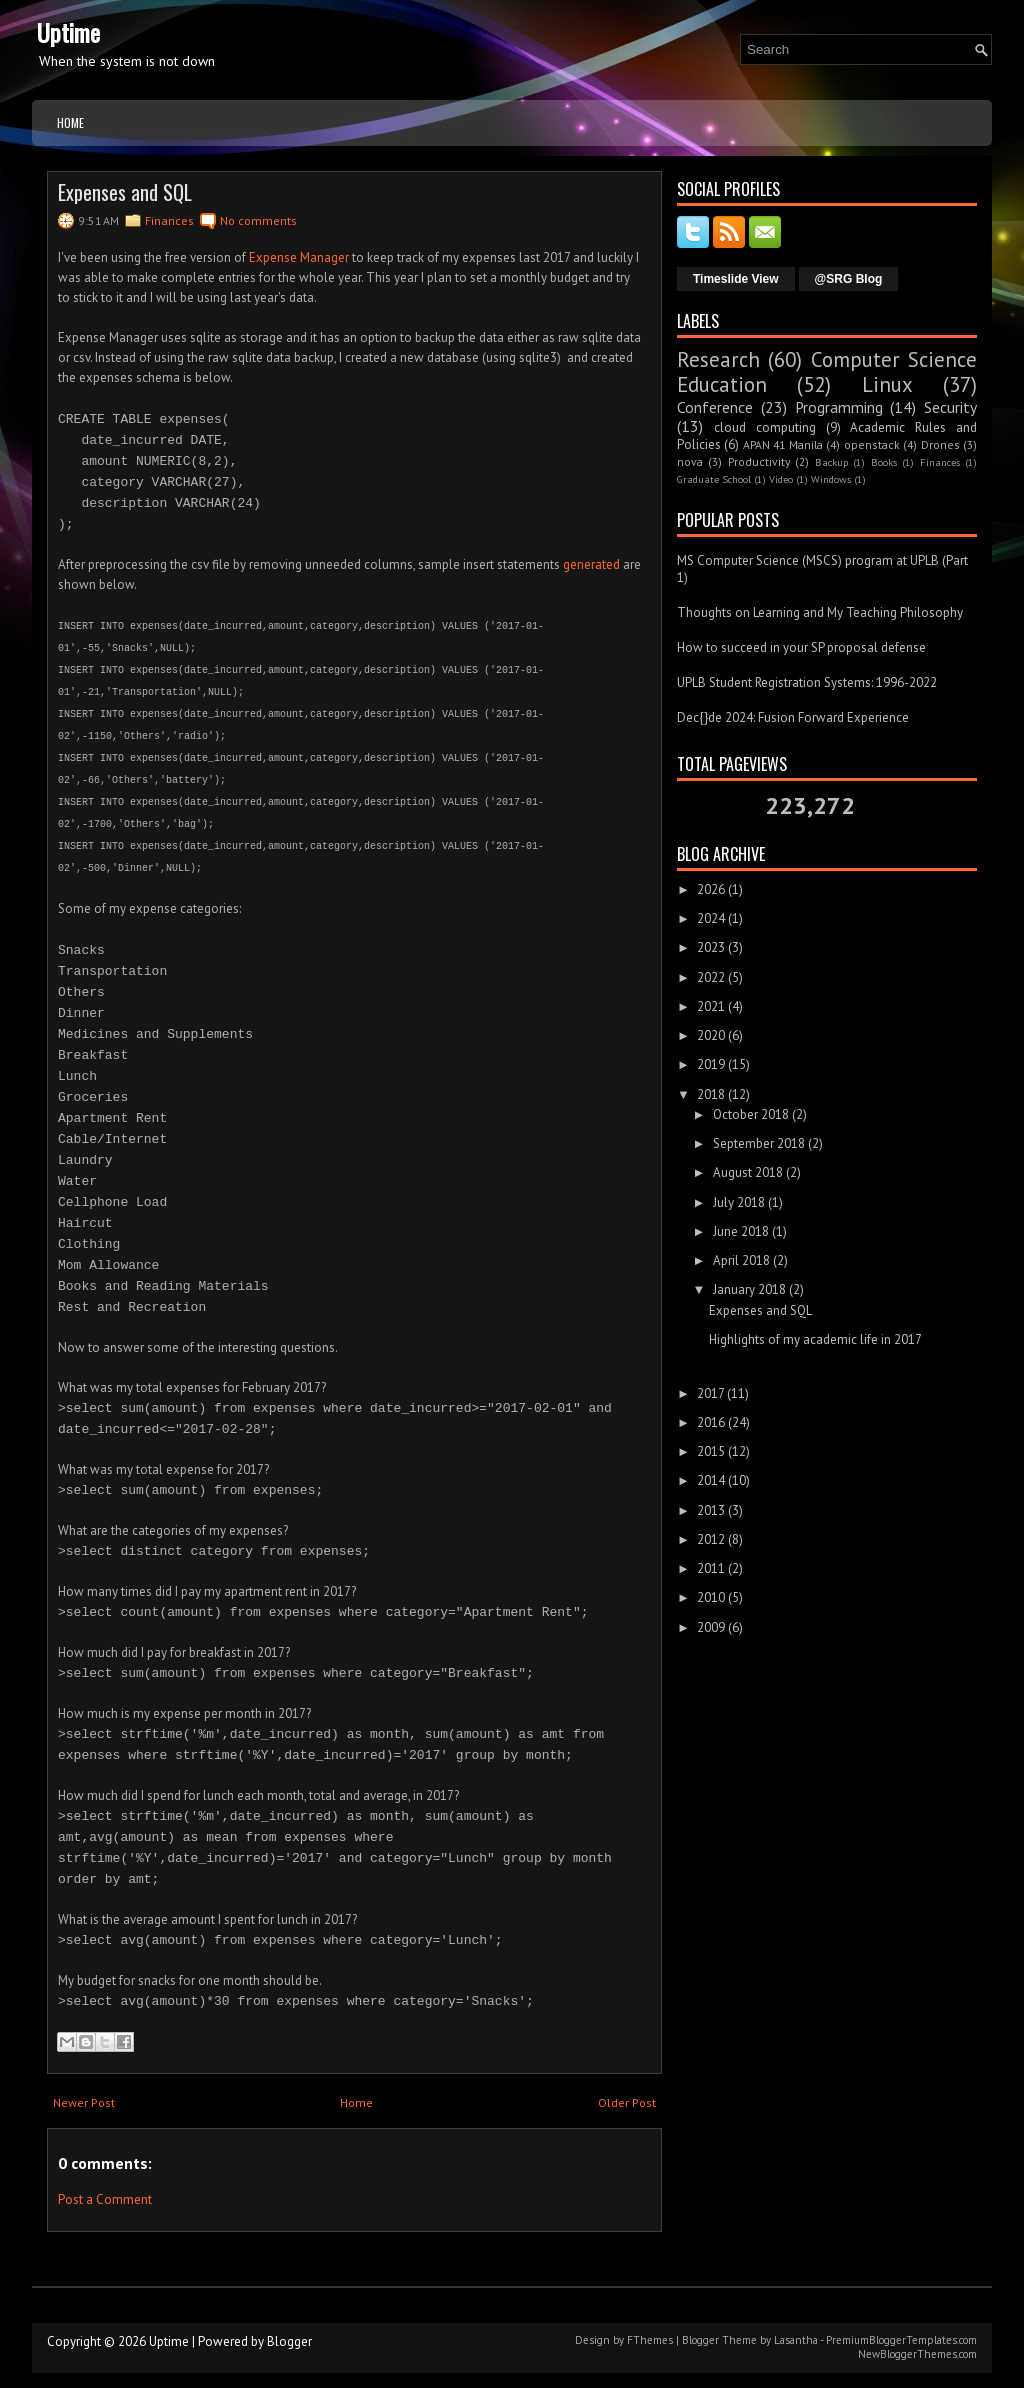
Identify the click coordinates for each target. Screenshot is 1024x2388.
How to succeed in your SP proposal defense (801, 647)
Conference (715, 407)
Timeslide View (736, 279)
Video (781, 479)
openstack (872, 444)
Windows (831, 479)
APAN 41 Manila (783, 444)
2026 (711, 889)
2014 (711, 1480)
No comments (258, 220)
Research (718, 359)
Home (70, 122)
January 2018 (749, 1289)
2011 (711, 1568)
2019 (711, 1064)
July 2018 (739, 1202)
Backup (831, 462)
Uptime (68, 32)
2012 (711, 1539)
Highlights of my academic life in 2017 (815, 1339)
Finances (169, 220)
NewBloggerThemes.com (917, 2354)
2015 (711, 1451)
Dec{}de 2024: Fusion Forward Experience (793, 717)
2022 (711, 977)
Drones (940, 444)
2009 (711, 1627)
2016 (711, 1422)
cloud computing (765, 427)
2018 (711, 1094)
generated (591, 564)
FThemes (650, 2340)
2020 (711, 1035)
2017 (710, 1393)
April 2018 (741, 1260)
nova (690, 461)
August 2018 (748, 1172)
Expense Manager (299, 257)
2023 (711, 947)
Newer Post (84, 2102)
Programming (839, 407)
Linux (887, 384)
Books (884, 462)
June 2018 (741, 1231)
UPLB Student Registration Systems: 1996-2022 (807, 682)
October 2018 (751, 1114)
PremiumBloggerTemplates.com (901, 2340)
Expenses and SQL (125, 192)
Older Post (627, 2102)
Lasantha (796, 2340)
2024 (711, 918)
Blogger (289, 2341)
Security (950, 407)
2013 (711, 1510)
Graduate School (714, 479)
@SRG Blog (849, 279)
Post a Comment (105, 2199)
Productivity (759, 461)
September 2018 (759, 1143)
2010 (711, 1597)
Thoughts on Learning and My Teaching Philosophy (820, 612)
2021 (711, 1006)
